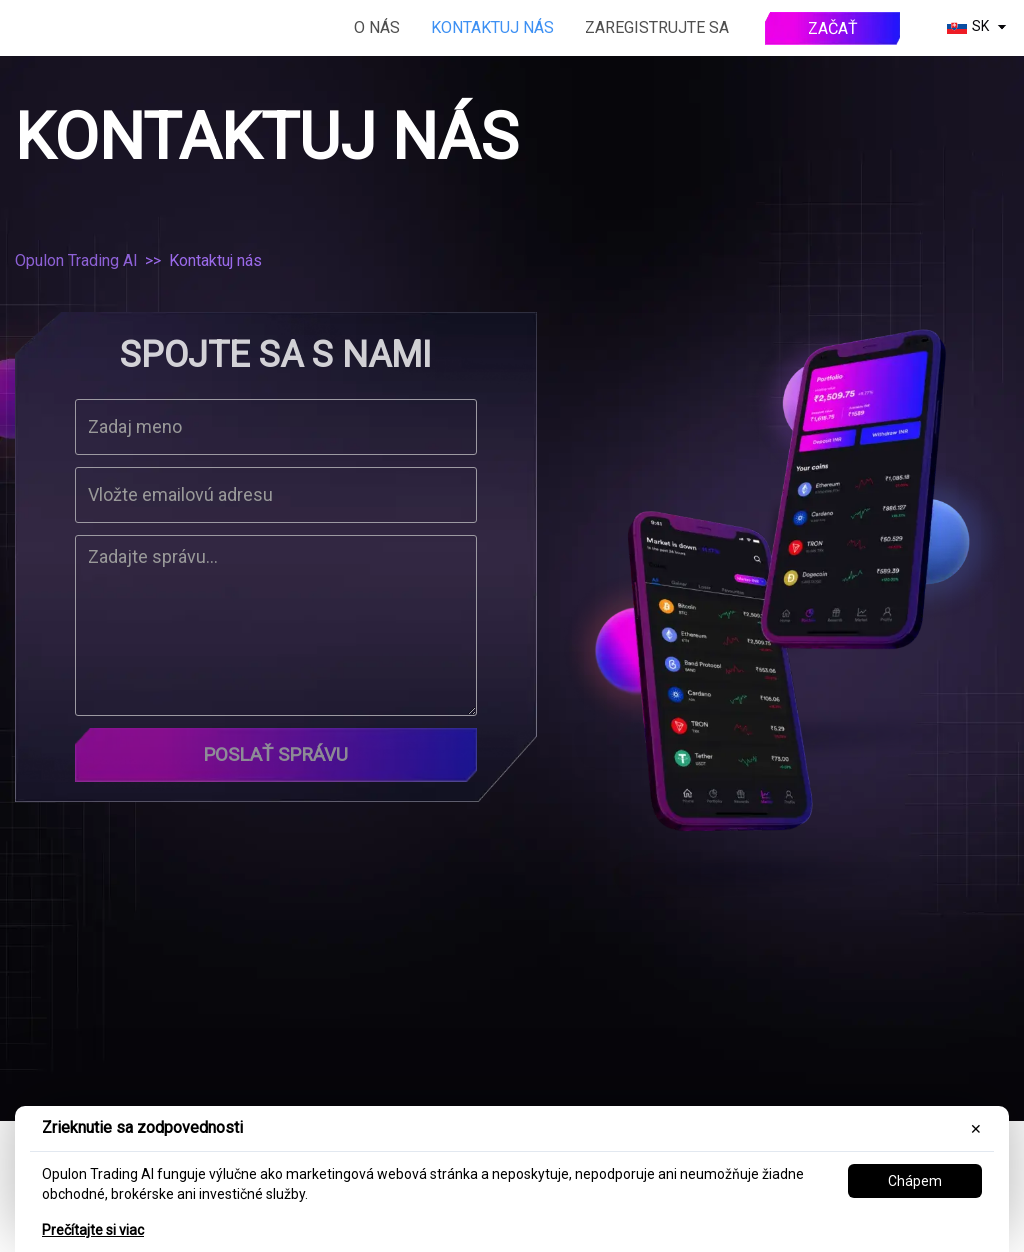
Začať (833, 28)
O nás (377, 27)
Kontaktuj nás (492, 27)
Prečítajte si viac (93, 1230)
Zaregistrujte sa (657, 27)
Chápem (915, 1181)
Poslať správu (276, 756)
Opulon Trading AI (76, 260)
